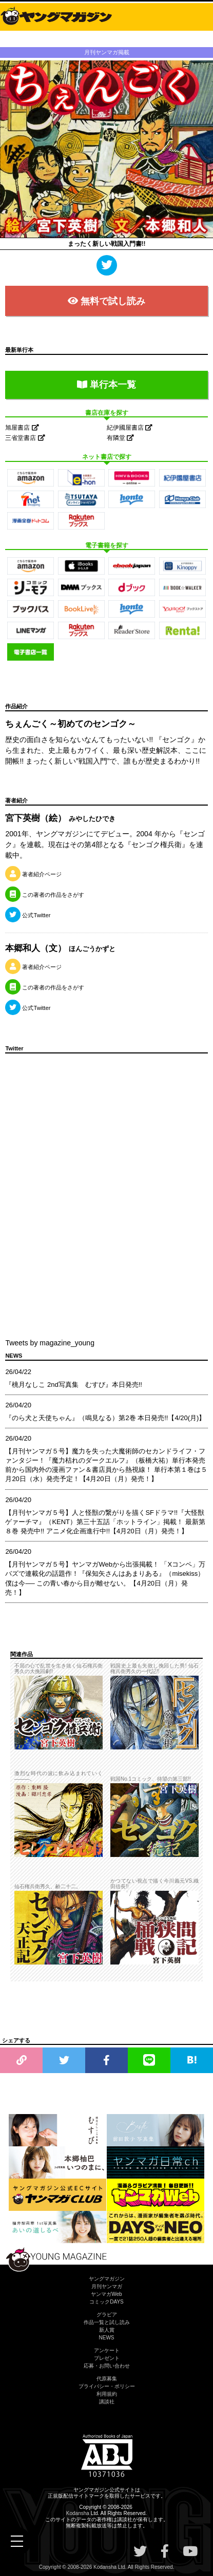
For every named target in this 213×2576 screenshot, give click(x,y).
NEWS (106, 2337)
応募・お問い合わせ (107, 2366)
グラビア (106, 2314)
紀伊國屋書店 (129, 427)
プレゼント (107, 2358)
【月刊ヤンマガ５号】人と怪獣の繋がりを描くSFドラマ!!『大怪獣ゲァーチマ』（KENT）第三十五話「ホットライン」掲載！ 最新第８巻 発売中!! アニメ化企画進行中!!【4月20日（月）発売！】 (105, 1522)
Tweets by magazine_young (49, 1343)
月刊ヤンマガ (106, 2286)
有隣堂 (120, 437)
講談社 (106, 2401)
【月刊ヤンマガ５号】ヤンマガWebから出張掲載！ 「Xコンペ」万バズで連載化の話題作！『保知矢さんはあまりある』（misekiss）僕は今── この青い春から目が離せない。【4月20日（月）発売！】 (105, 1578)
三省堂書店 (25, 437)
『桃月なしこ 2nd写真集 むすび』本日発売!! (73, 1384)
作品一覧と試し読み (107, 2322)
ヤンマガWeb (106, 2294)
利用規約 (106, 2394)
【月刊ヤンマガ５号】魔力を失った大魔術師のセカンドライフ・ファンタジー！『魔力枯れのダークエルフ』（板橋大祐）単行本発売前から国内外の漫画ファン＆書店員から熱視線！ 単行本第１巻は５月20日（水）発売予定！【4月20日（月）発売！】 (106, 1465)
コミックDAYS (106, 2302)
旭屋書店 (21, 427)
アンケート (107, 2350)
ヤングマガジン (107, 2279)
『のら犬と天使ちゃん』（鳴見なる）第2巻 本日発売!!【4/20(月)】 (105, 1418)
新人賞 (106, 2330)
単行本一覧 (106, 384)
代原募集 (106, 2378)
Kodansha (77, 2513)
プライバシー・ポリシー (107, 2386)
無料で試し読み (106, 301)
